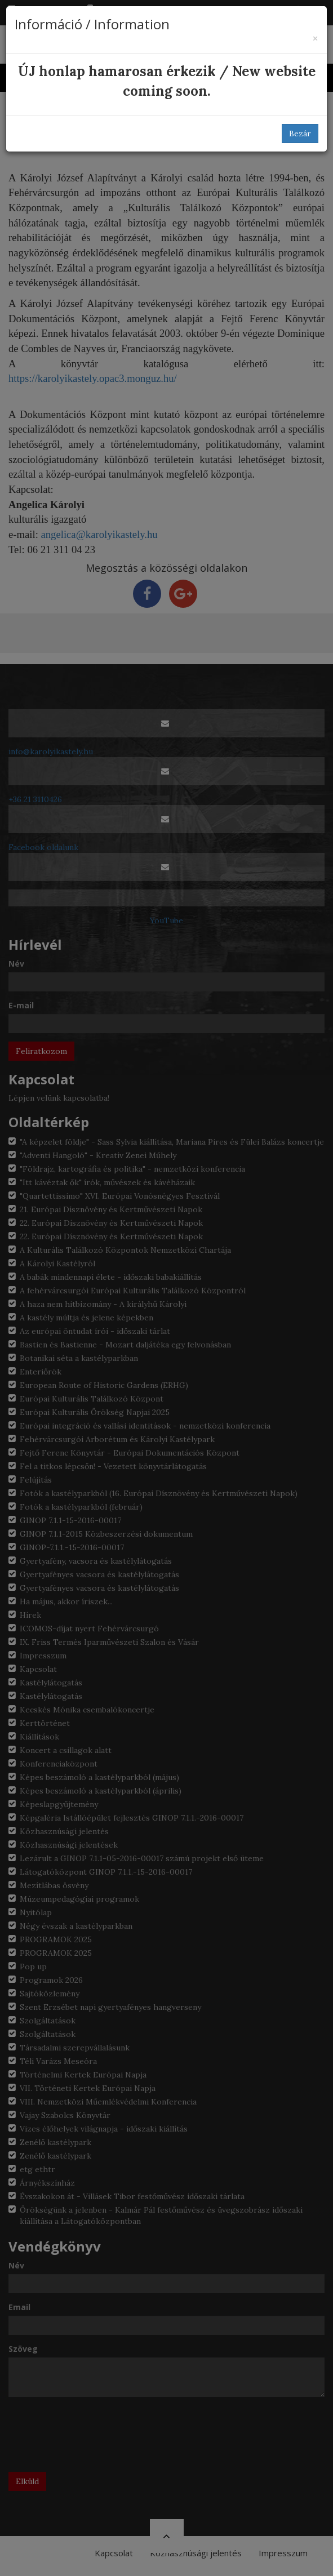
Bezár (300, 133)
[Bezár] (315, 39)
